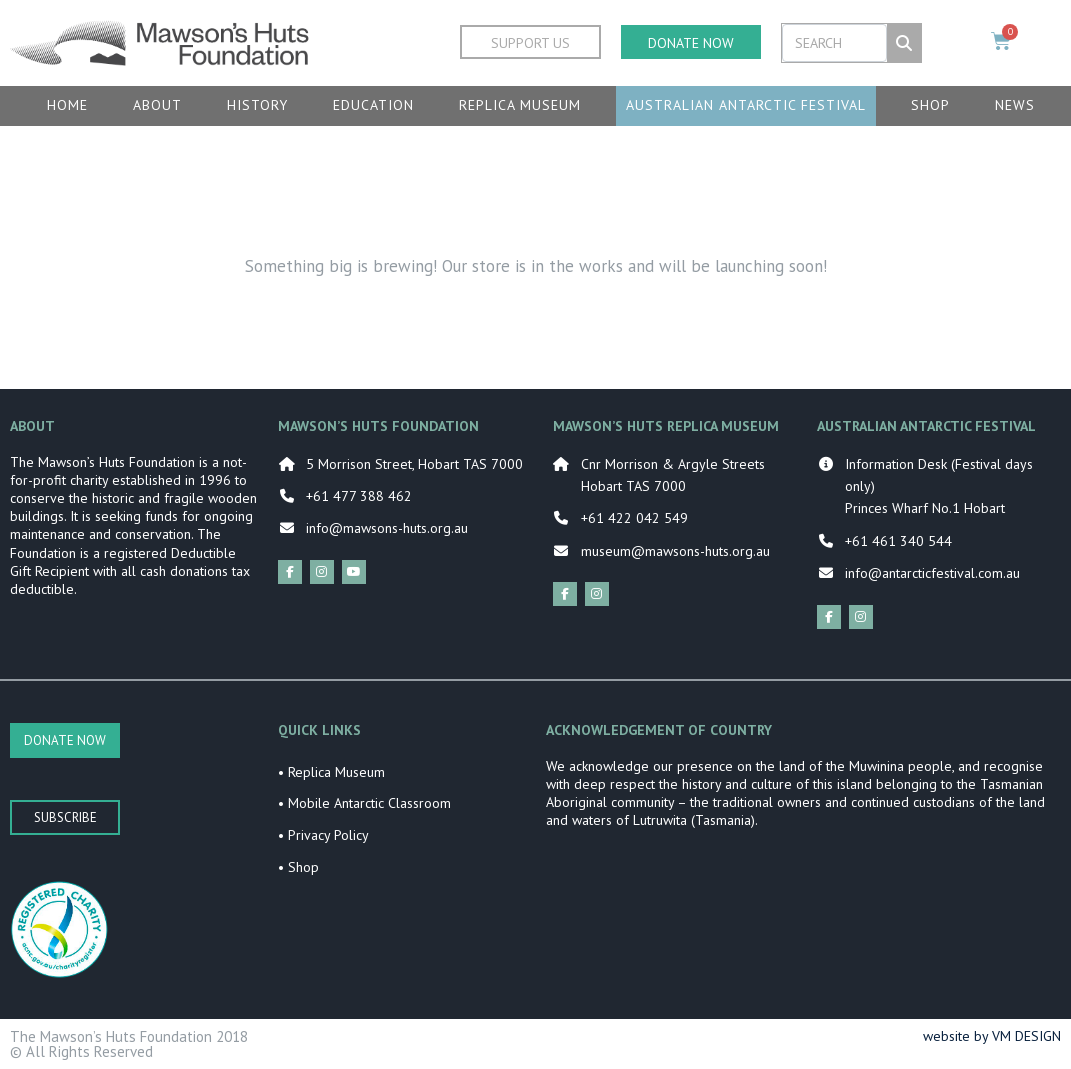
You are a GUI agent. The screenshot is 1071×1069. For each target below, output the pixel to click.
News (1015, 105)
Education (373, 105)
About (157, 105)
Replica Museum (520, 105)
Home (67, 105)
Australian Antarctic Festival (746, 105)
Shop (930, 105)
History (257, 105)
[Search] (904, 43)
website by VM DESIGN (992, 1036)
